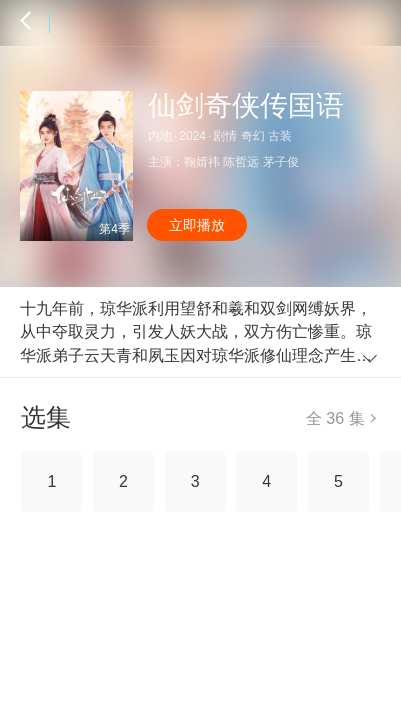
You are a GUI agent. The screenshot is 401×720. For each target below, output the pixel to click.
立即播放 (197, 225)
